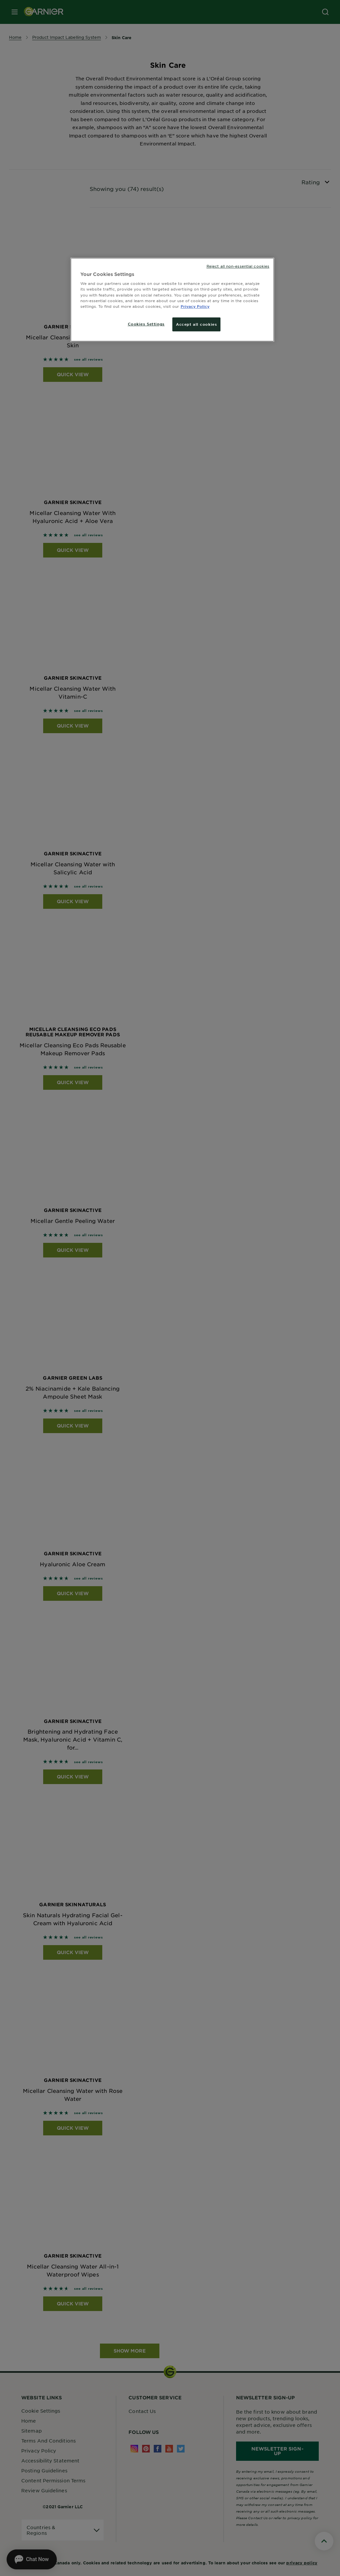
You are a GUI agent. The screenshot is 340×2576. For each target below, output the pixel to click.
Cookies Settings (146, 323)
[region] (172, 300)
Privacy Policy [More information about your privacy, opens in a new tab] (195, 306)
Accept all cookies (196, 324)
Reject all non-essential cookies (238, 266)
